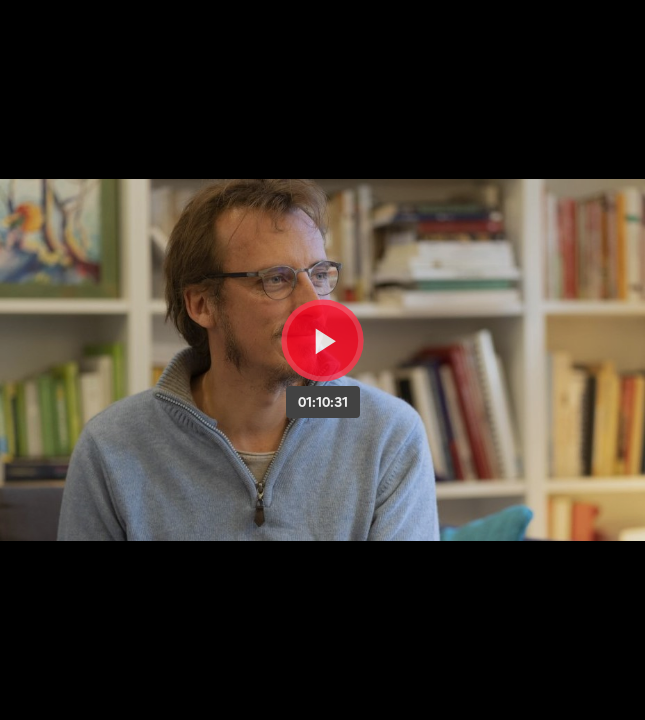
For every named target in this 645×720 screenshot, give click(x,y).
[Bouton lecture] (322, 340)
